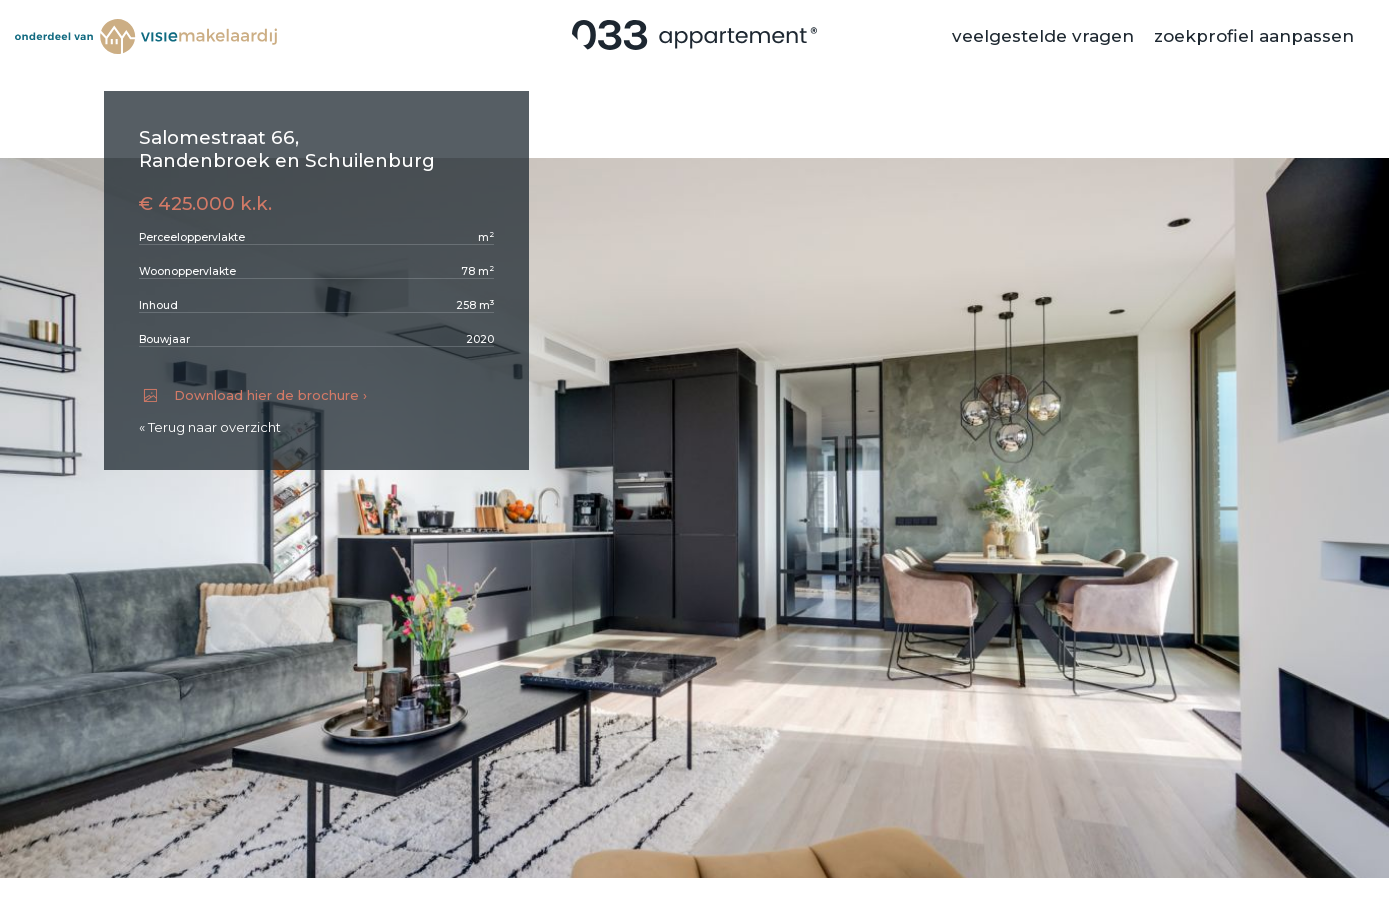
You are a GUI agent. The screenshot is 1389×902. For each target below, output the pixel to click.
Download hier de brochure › (255, 395)
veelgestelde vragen (1043, 45)
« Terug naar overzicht (210, 427)
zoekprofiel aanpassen (1254, 45)
